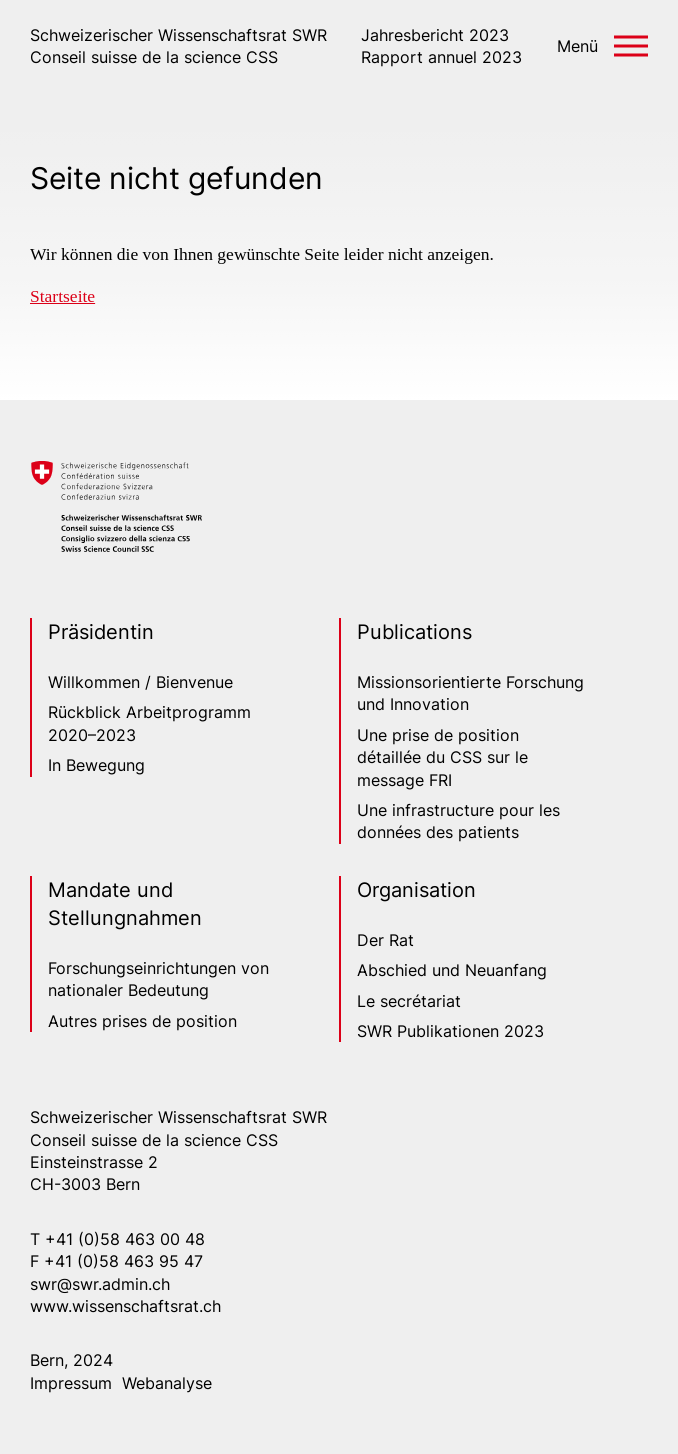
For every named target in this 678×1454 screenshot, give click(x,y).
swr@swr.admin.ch (100, 1284)
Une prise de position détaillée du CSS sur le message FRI (442, 757)
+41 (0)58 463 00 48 (125, 1239)
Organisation (416, 890)
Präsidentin (101, 632)
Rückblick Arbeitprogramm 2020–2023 (149, 723)
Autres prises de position (142, 1021)
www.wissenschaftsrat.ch (125, 1306)
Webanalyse (167, 1383)
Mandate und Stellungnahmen (125, 904)
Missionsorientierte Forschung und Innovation (470, 693)
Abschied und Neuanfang (452, 970)
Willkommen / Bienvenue (140, 682)
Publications (414, 632)
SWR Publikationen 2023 (450, 1031)
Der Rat (385, 940)
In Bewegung (96, 765)
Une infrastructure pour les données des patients (458, 821)
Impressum (71, 1383)
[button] (602, 46)
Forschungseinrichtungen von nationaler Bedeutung (158, 979)
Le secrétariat (409, 1001)
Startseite (62, 296)
